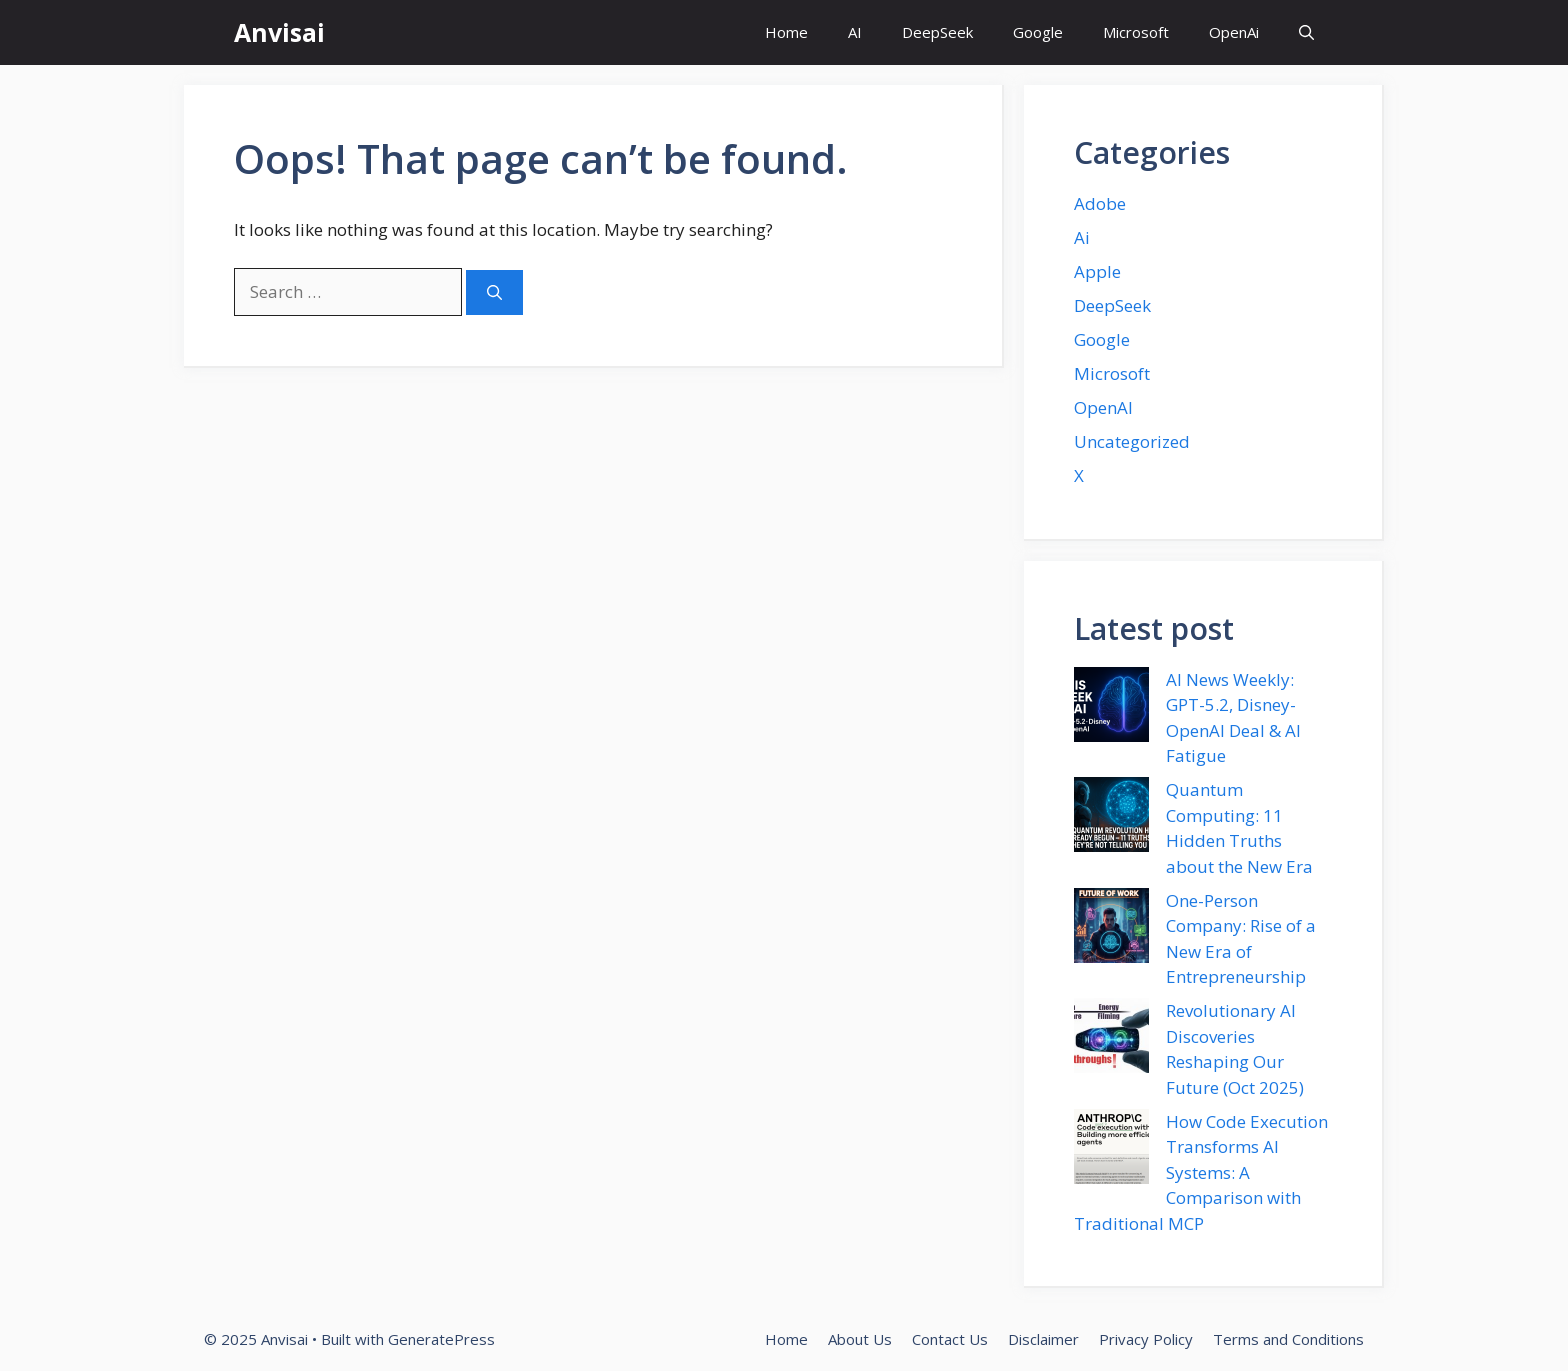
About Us (860, 1339)
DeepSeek (937, 32)
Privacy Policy (1146, 1339)
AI (855, 32)
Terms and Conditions (1288, 1339)
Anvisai (279, 32)
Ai (1082, 237)
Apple (1097, 271)
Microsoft (1136, 32)
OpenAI (1103, 407)
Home (786, 32)
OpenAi (1234, 32)
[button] (1306, 32)
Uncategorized (1132, 441)
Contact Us (950, 1339)
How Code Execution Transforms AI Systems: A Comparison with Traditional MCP (1201, 1172)
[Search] (494, 292)
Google (1038, 32)
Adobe (1100, 203)
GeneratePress (441, 1339)
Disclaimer (1043, 1339)
